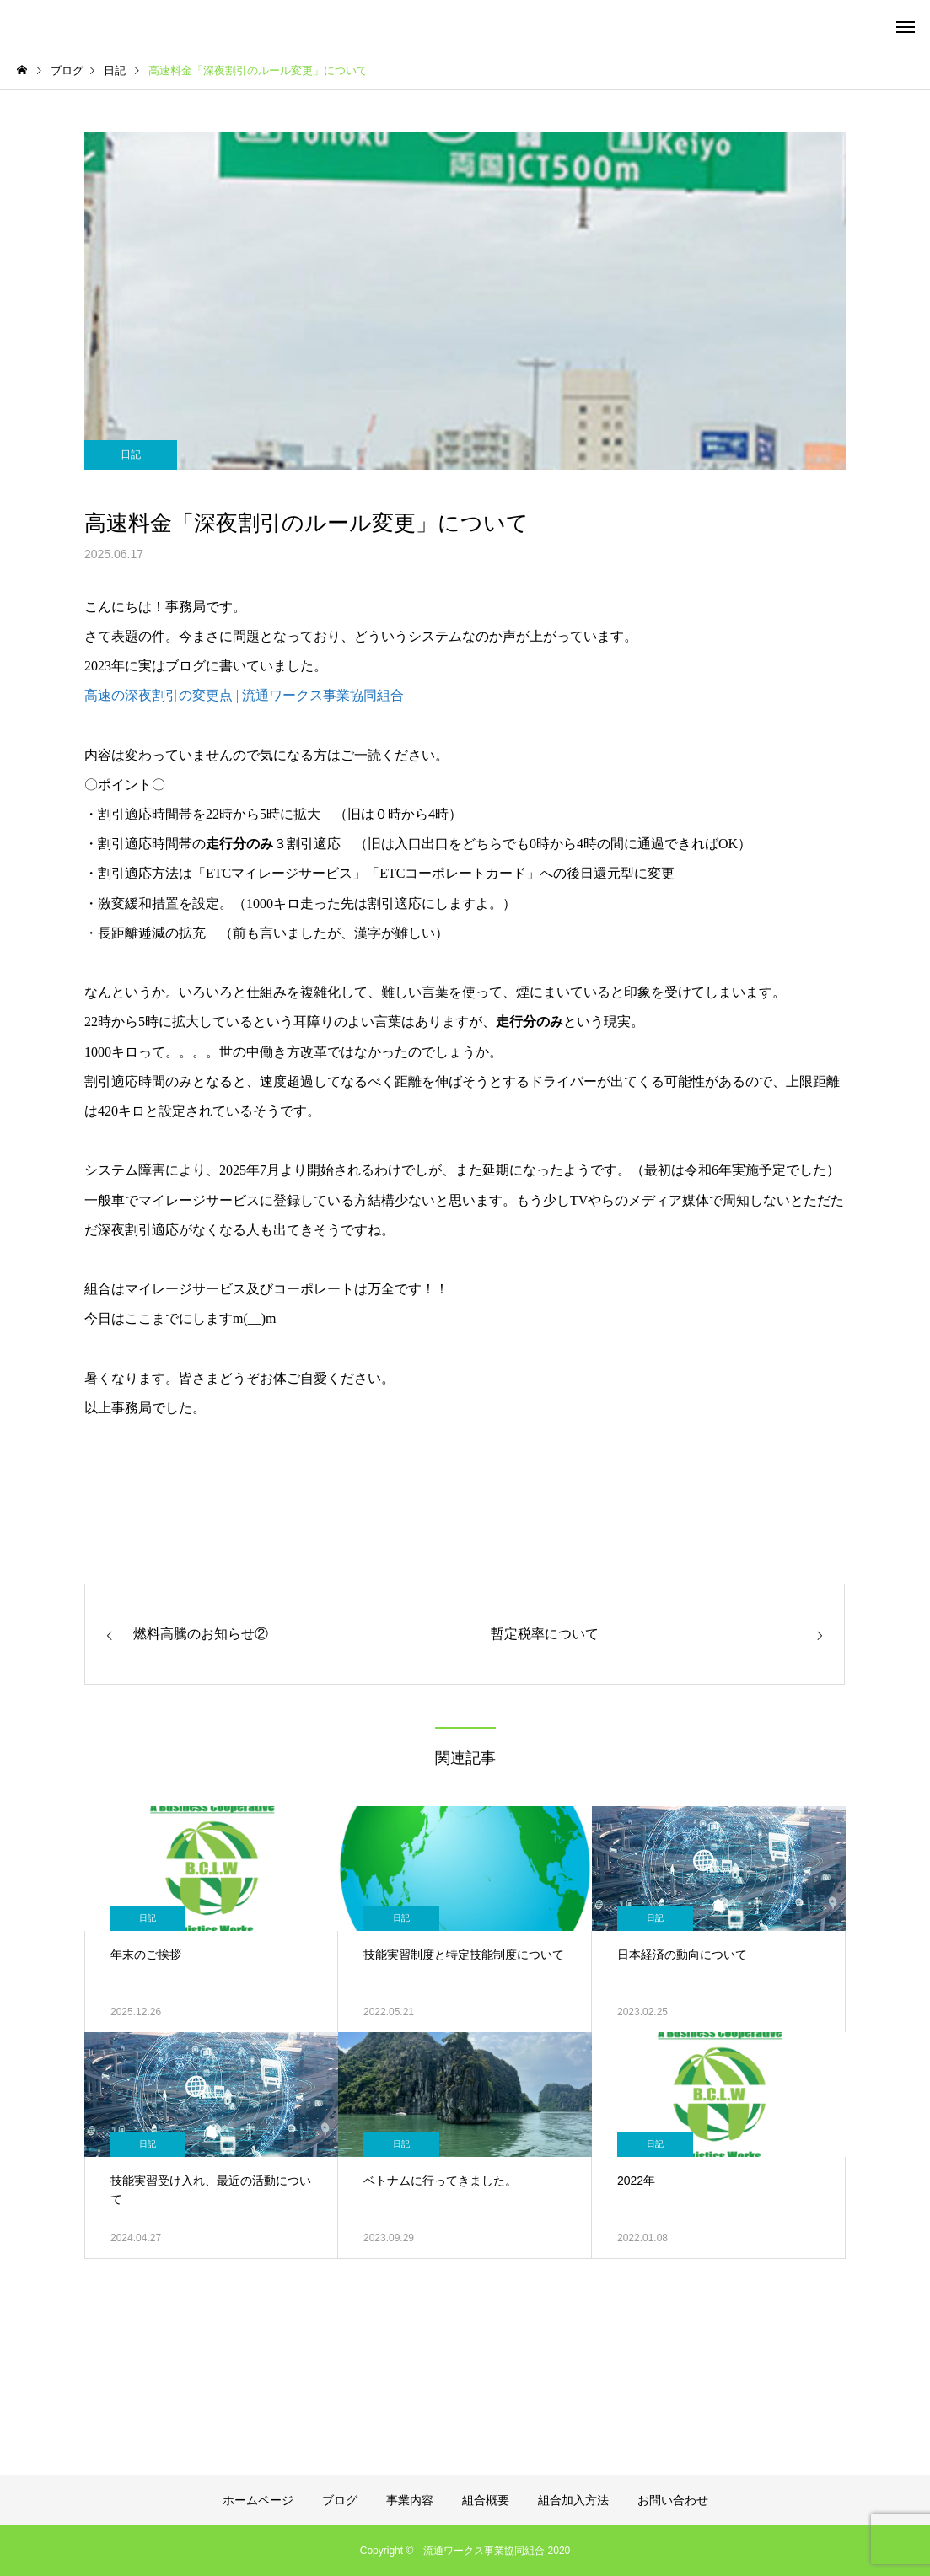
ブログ (339, 2500)
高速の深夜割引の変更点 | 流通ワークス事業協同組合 (244, 695)
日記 (131, 454)
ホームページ (258, 2500)
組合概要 (485, 2500)
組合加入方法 (573, 2500)
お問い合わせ (672, 2500)
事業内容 (409, 2500)
